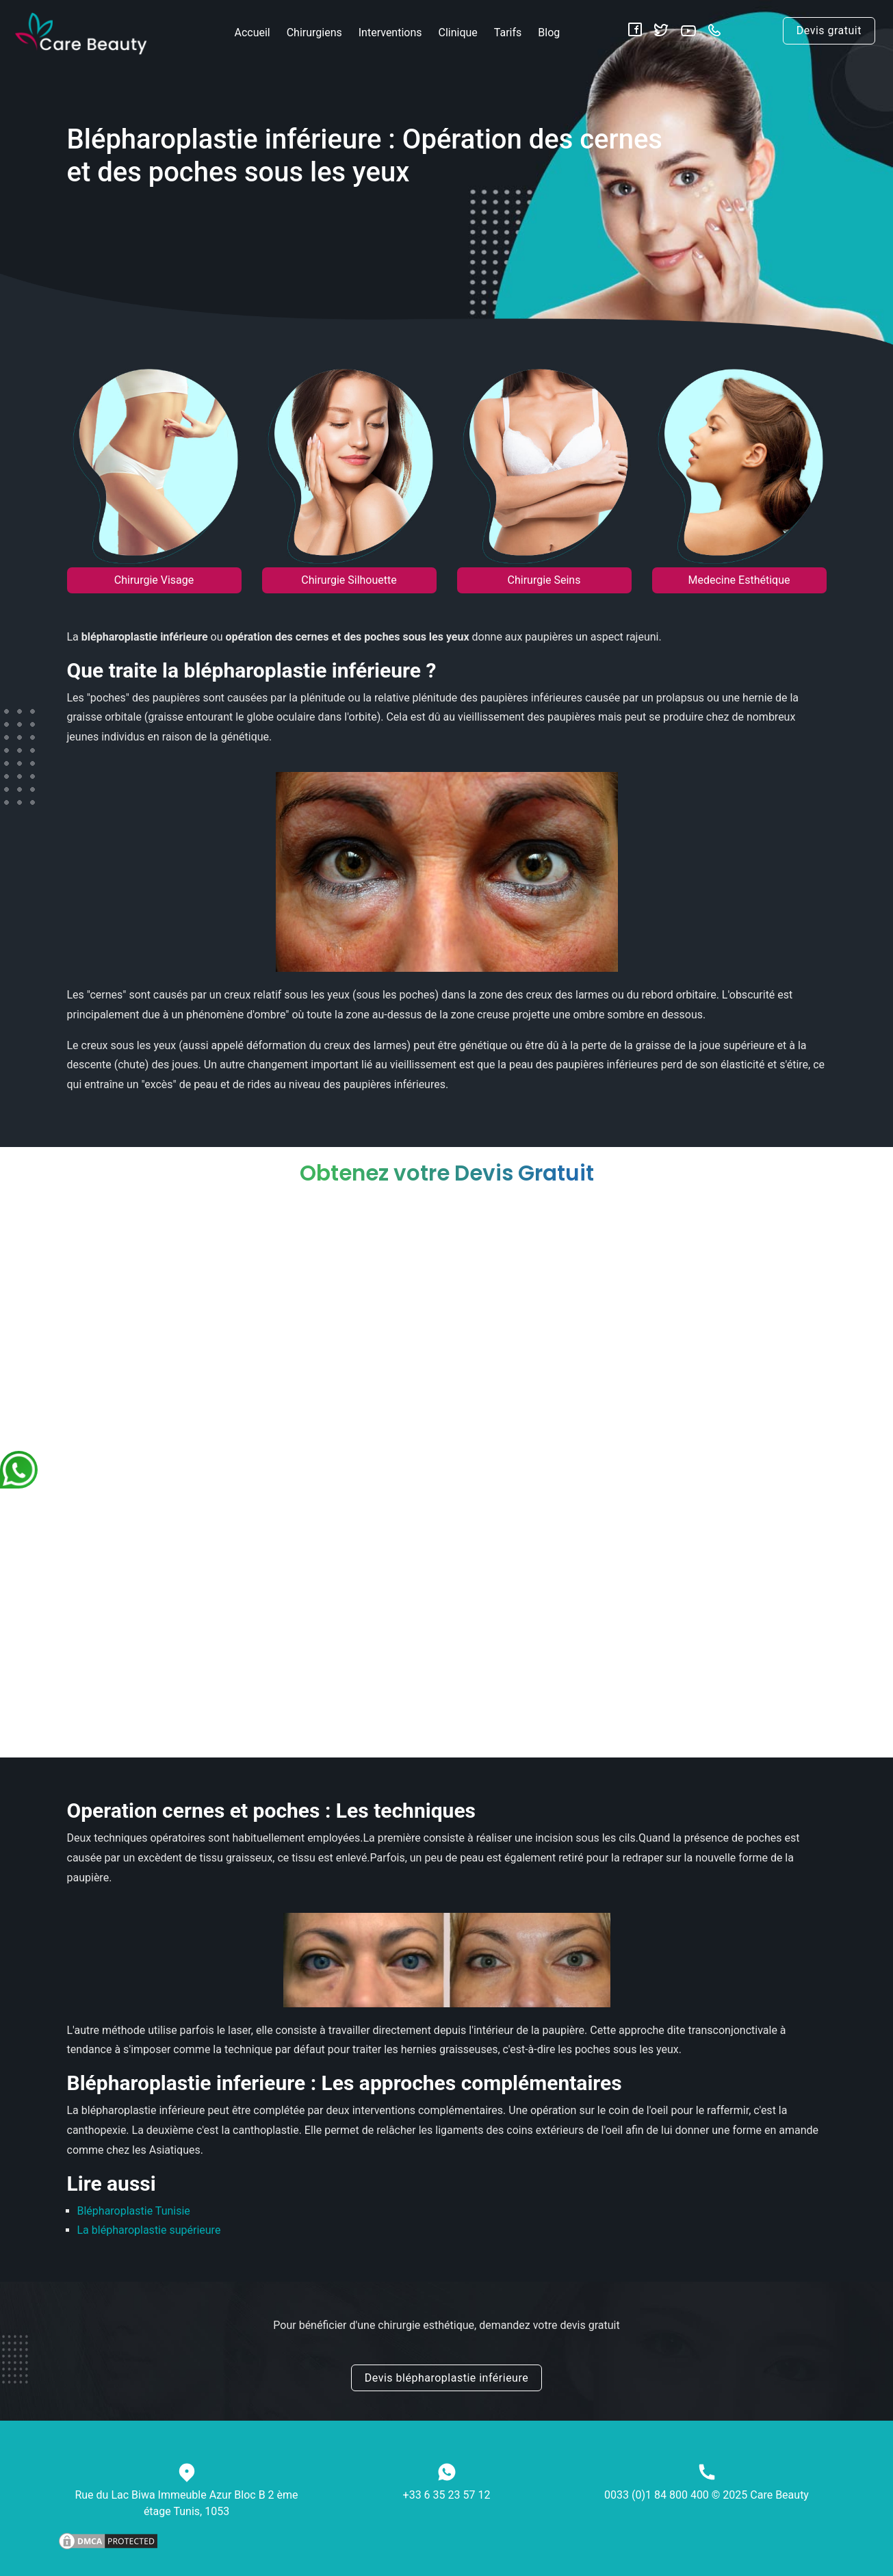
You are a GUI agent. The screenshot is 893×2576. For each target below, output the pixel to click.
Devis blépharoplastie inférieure (446, 2377)
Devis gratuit (829, 30)
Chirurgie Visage (154, 580)
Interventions (390, 32)
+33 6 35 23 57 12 (447, 2494)
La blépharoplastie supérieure (149, 2230)
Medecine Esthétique (739, 580)
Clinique (458, 32)
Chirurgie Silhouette (348, 580)
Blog (549, 32)
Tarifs (508, 32)
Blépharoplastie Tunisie (133, 2210)
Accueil (252, 32)
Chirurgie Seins (544, 580)
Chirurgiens (314, 32)
